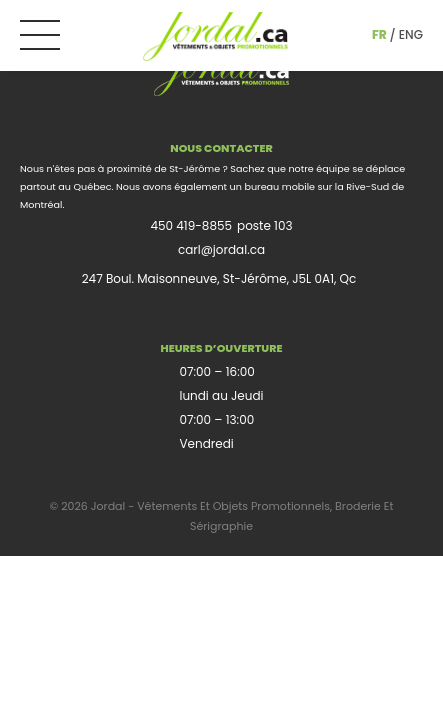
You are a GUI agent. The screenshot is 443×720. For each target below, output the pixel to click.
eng (411, 34)
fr (379, 34)
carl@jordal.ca (221, 249)
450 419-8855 (191, 225)
